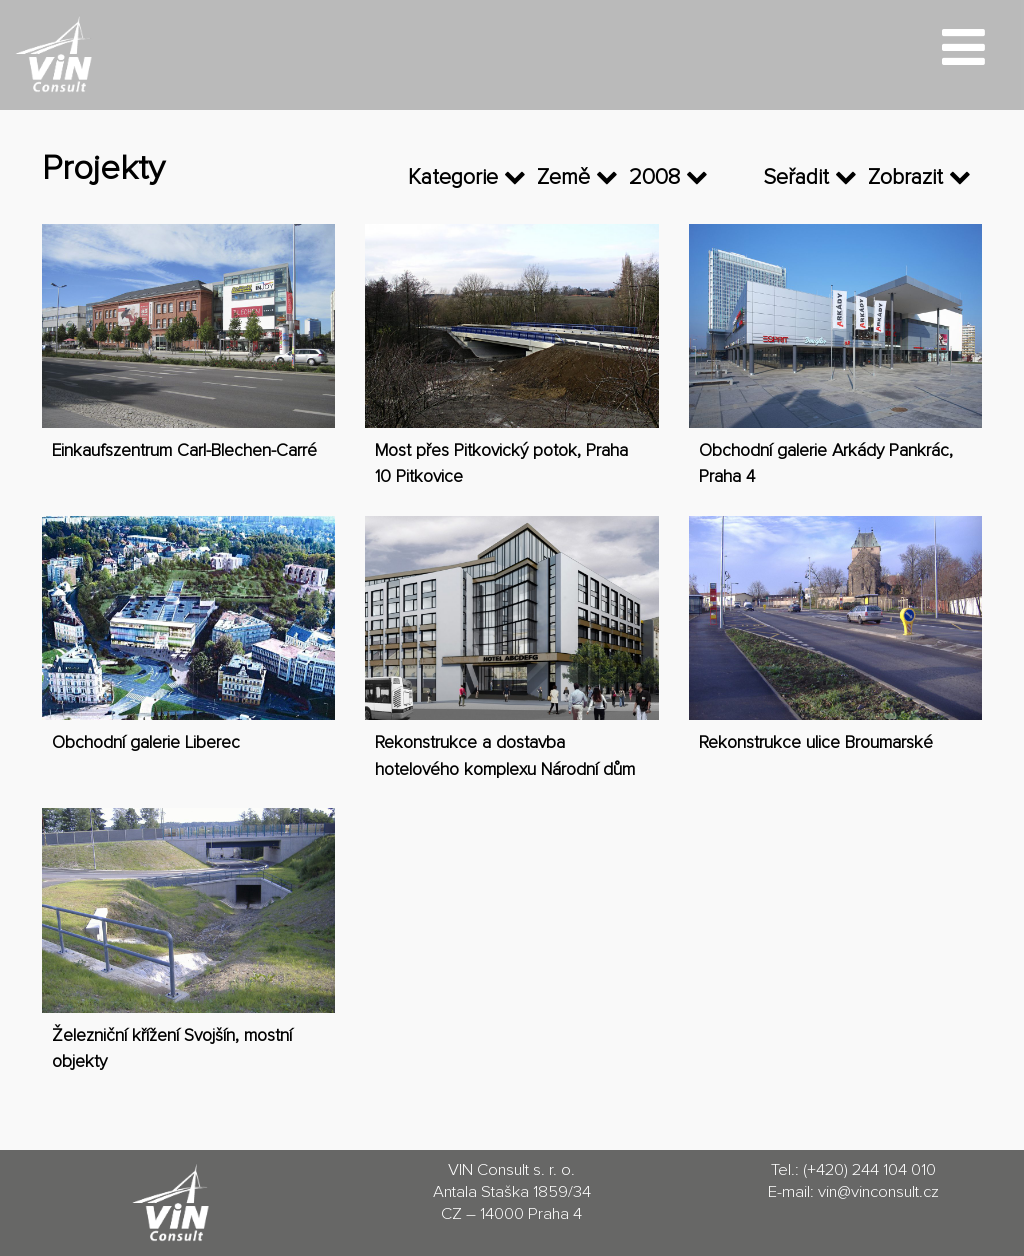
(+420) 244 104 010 (869, 1170)
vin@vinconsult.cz (878, 1192)
